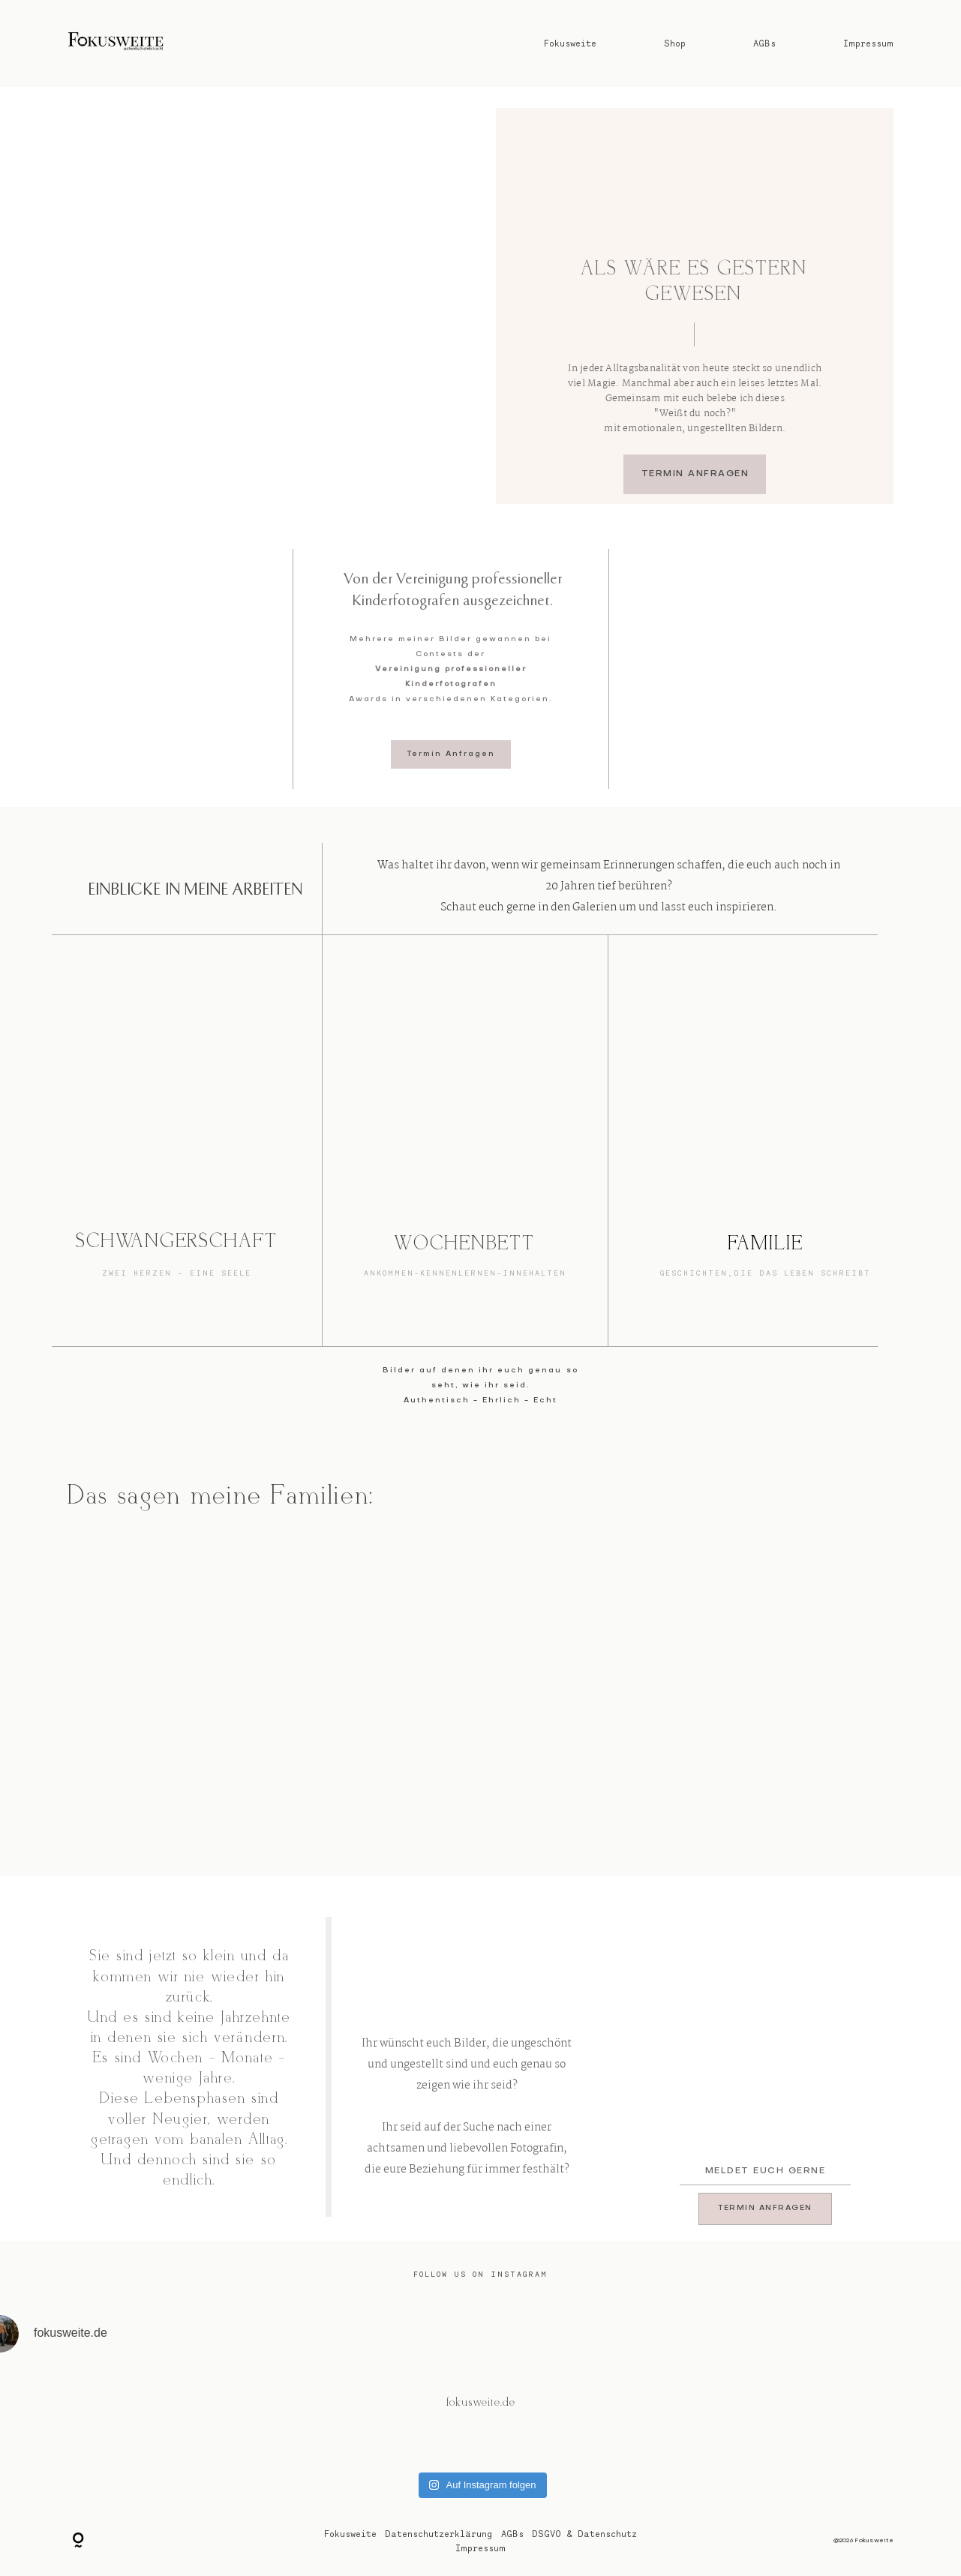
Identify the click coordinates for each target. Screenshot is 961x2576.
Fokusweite (570, 43)
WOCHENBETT (465, 1244)
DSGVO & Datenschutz (584, 2533)
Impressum (868, 43)
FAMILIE (765, 1244)
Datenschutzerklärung (438, 2533)
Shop (675, 43)
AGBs (764, 43)
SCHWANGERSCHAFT (177, 1242)
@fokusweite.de (481, 2403)
